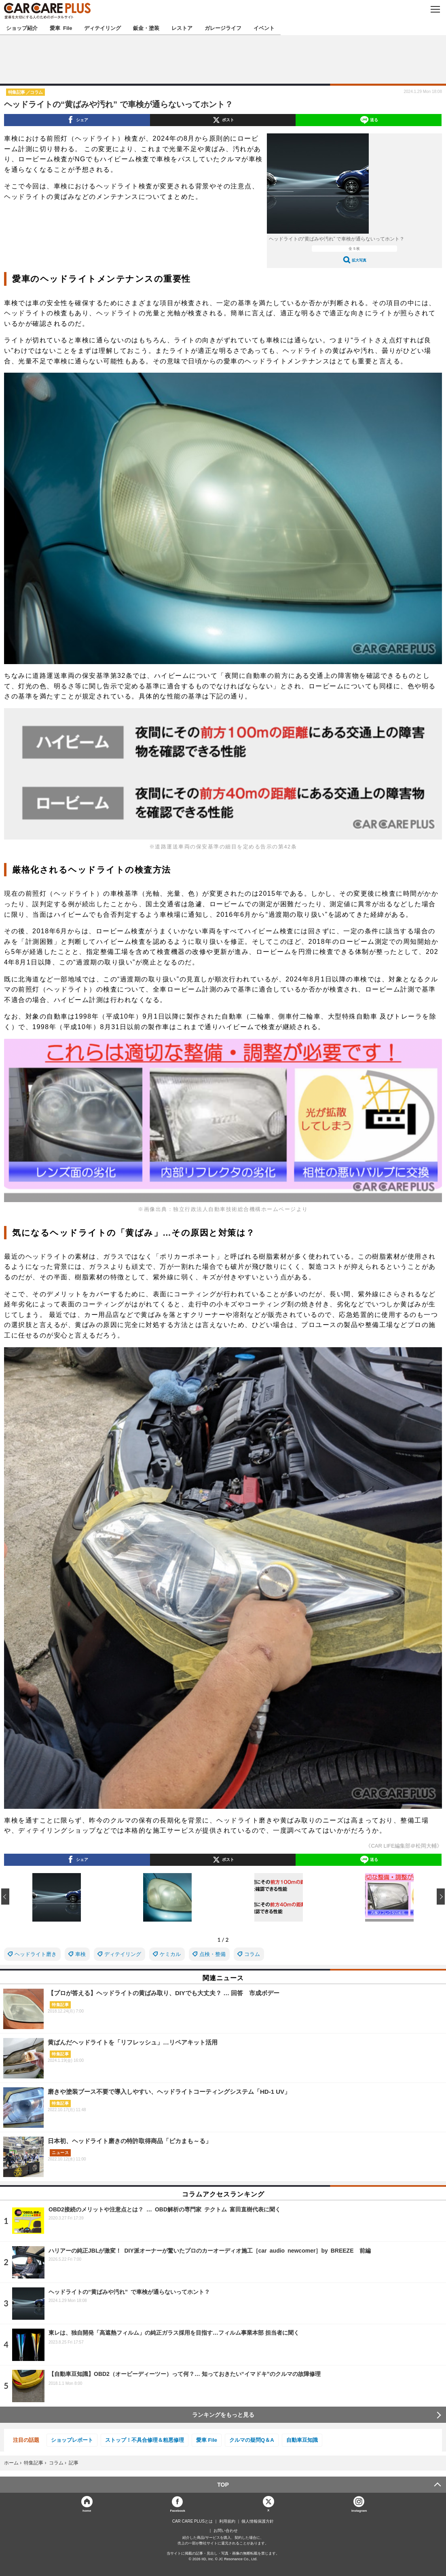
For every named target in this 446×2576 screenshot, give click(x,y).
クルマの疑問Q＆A (251, 2440)
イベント (264, 27)
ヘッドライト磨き (36, 1954)
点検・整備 (212, 1954)
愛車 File (61, 27)
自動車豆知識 (302, 2440)
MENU (434, 9)
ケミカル (170, 1954)
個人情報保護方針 (257, 2521)
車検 (80, 1954)
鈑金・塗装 (146, 27)
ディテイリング (102, 27)
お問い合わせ (225, 2531)
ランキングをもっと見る (223, 2414)
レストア (181, 27)
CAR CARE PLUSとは (192, 2521)
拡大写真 (359, 260)
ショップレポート (72, 2440)
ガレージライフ (223, 27)
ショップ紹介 (22, 27)
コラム (252, 1954)
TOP (223, 2484)
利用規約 (227, 2521)
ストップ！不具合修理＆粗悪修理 (144, 2440)
